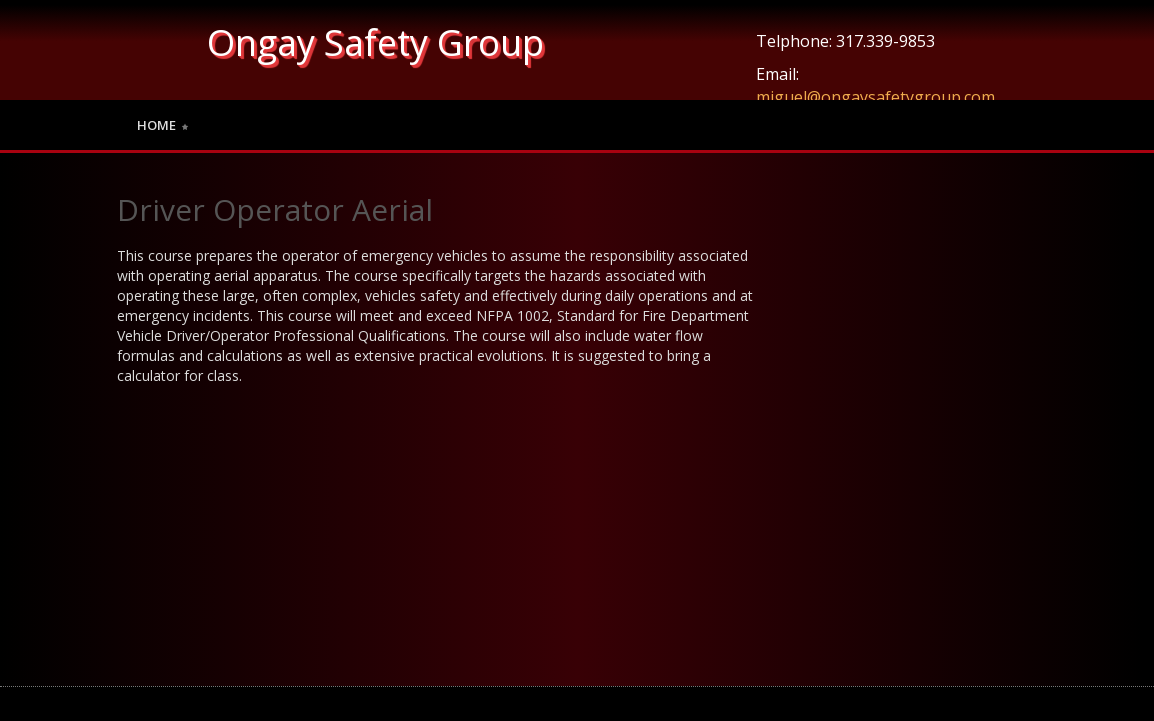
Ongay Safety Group (375, 42)
